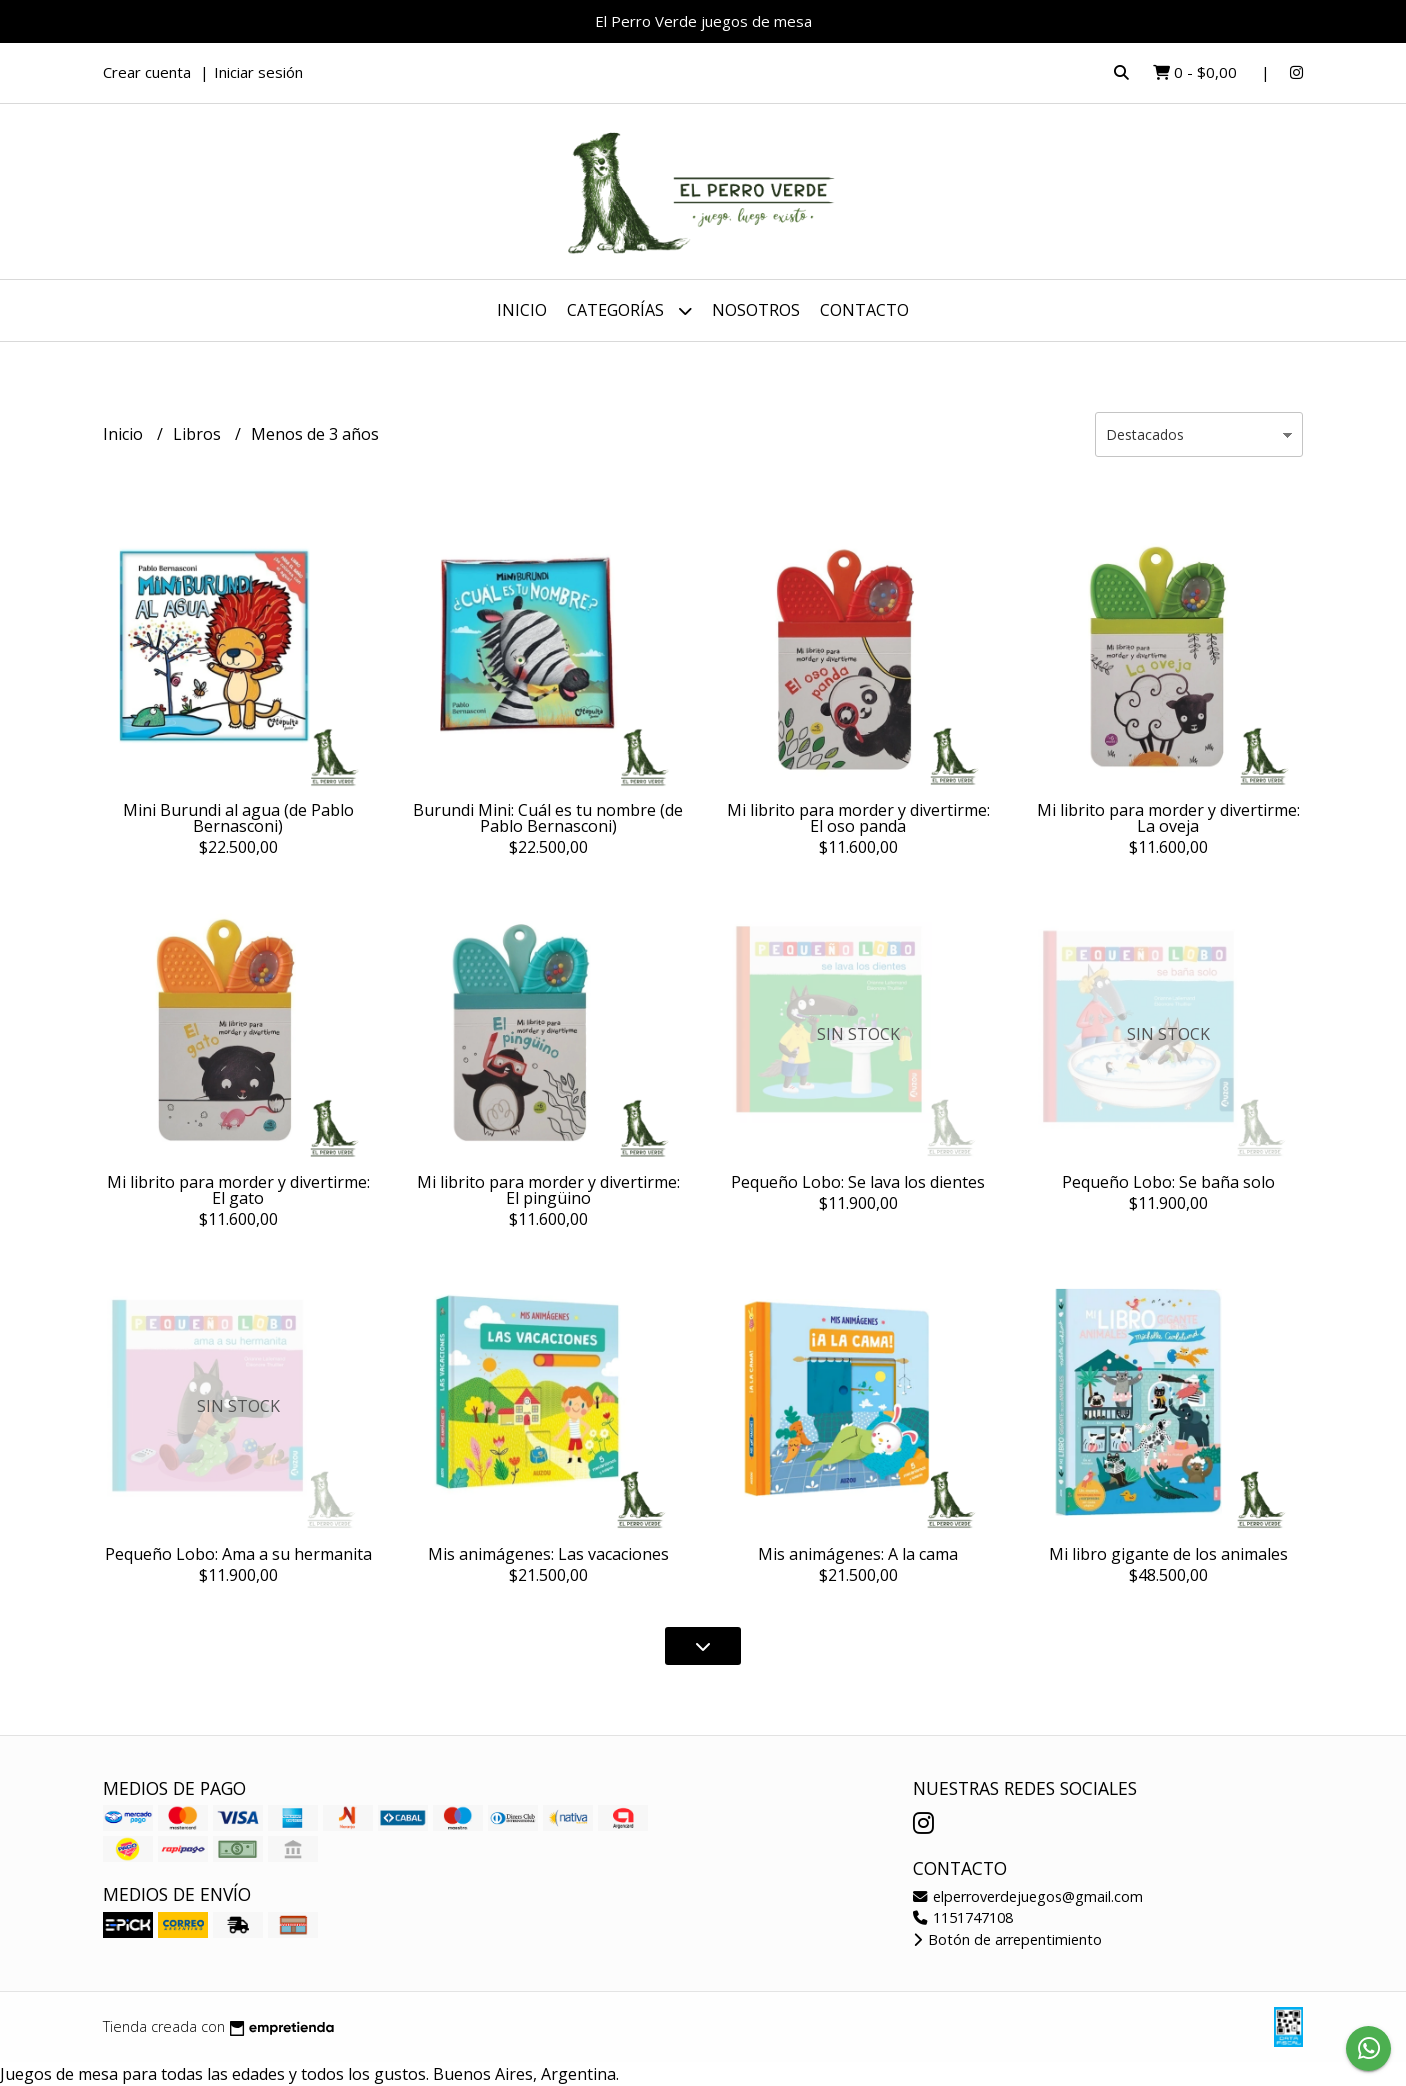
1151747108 (963, 1917)
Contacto (864, 310)
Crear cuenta (147, 72)
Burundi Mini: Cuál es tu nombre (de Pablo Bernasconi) (548, 818)
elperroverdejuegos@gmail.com (1028, 1896)
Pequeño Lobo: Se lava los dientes (858, 1182)
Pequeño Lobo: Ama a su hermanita (238, 1554)
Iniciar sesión (258, 72)
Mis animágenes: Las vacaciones (548, 1554)
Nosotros (756, 310)
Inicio (522, 310)
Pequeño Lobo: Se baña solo (1168, 1182)
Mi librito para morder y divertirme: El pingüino (548, 1190)
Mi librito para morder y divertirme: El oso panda (858, 818)
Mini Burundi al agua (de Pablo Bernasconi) (238, 818)
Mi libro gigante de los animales (1168, 1554)
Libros (199, 434)
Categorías (629, 310)
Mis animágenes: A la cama (858, 1554)
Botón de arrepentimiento (1007, 1939)
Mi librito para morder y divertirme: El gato (238, 1190)
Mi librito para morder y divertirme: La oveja (1168, 818)
